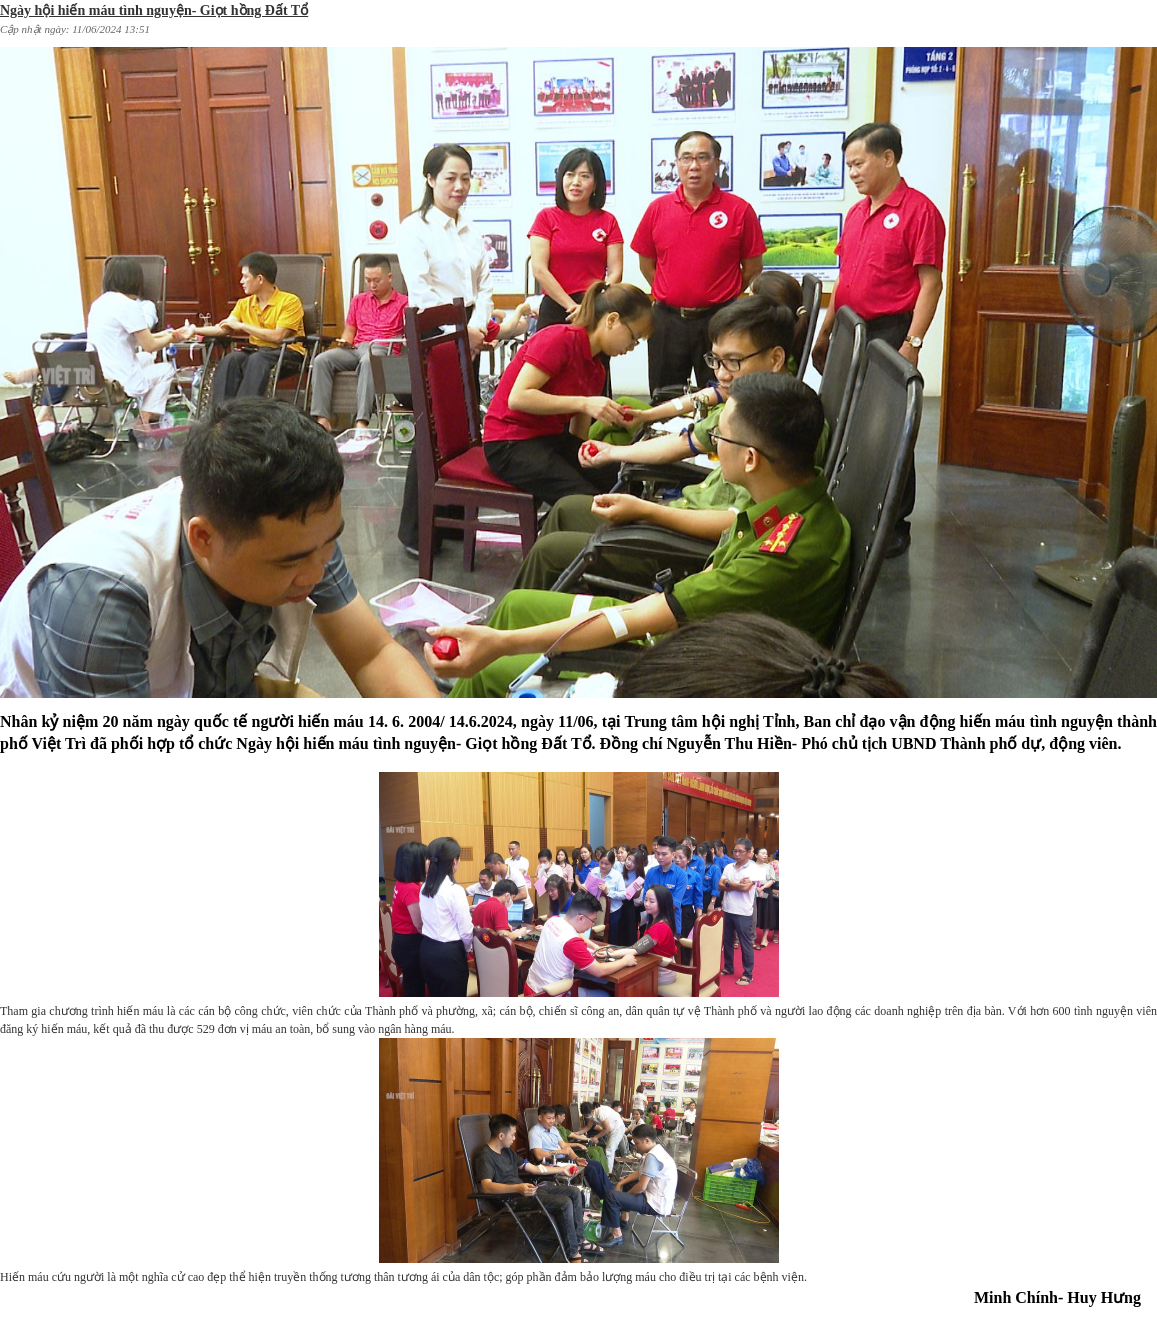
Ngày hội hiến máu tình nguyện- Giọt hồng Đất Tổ (154, 10)
